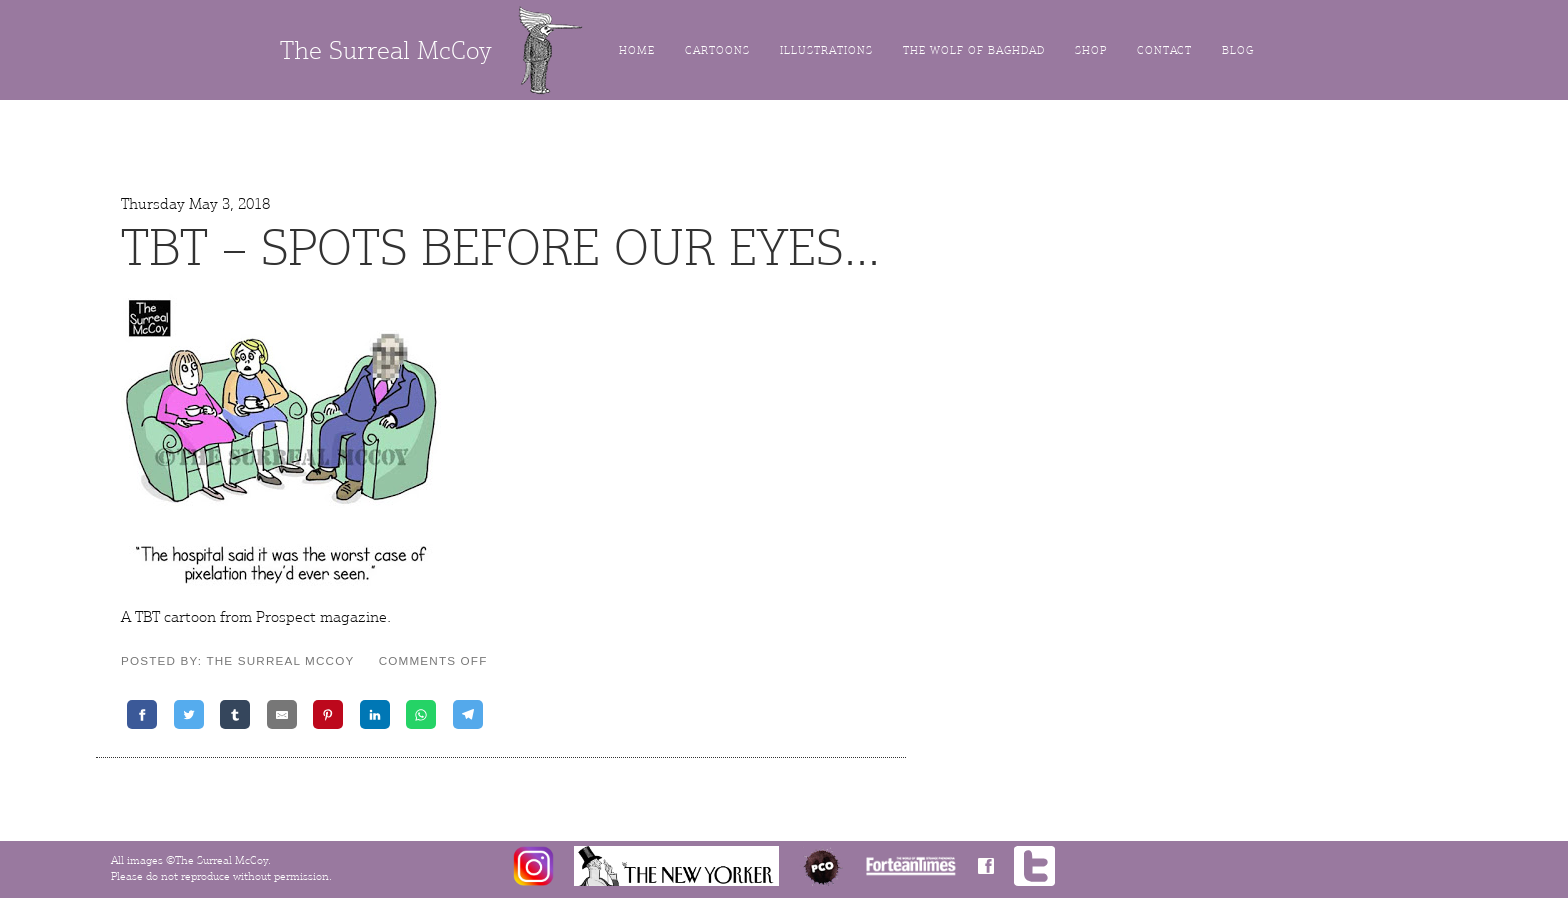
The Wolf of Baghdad (974, 50)
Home (637, 50)
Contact (1164, 50)
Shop (1091, 50)
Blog (1238, 50)
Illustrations (826, 50)
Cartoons (717, 50)
